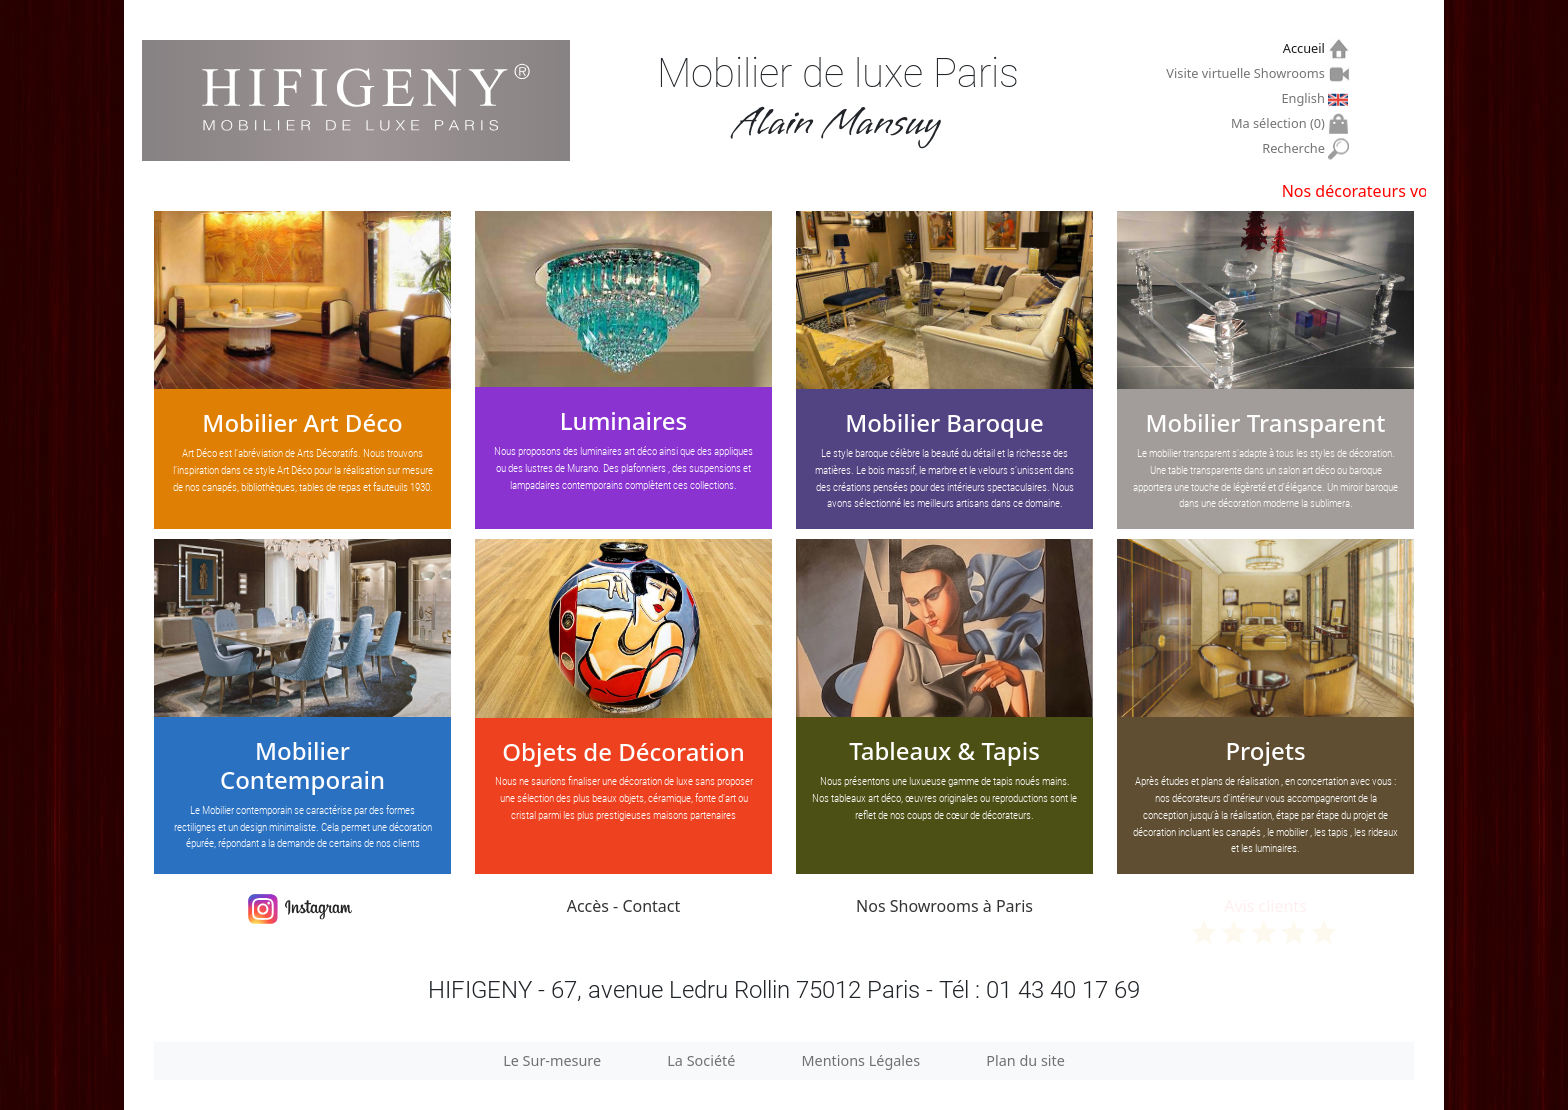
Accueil (1306, 48)
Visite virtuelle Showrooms (1247, 73)
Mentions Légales (861, 1060)
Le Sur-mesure (552, 1060)
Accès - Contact (624, 906)
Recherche (1295, 148)
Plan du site (1025, 1060)
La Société (701, 1060)
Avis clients (1265, 919)
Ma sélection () (1280, 123)
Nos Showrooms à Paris (944, 906)
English (1305, 98)
